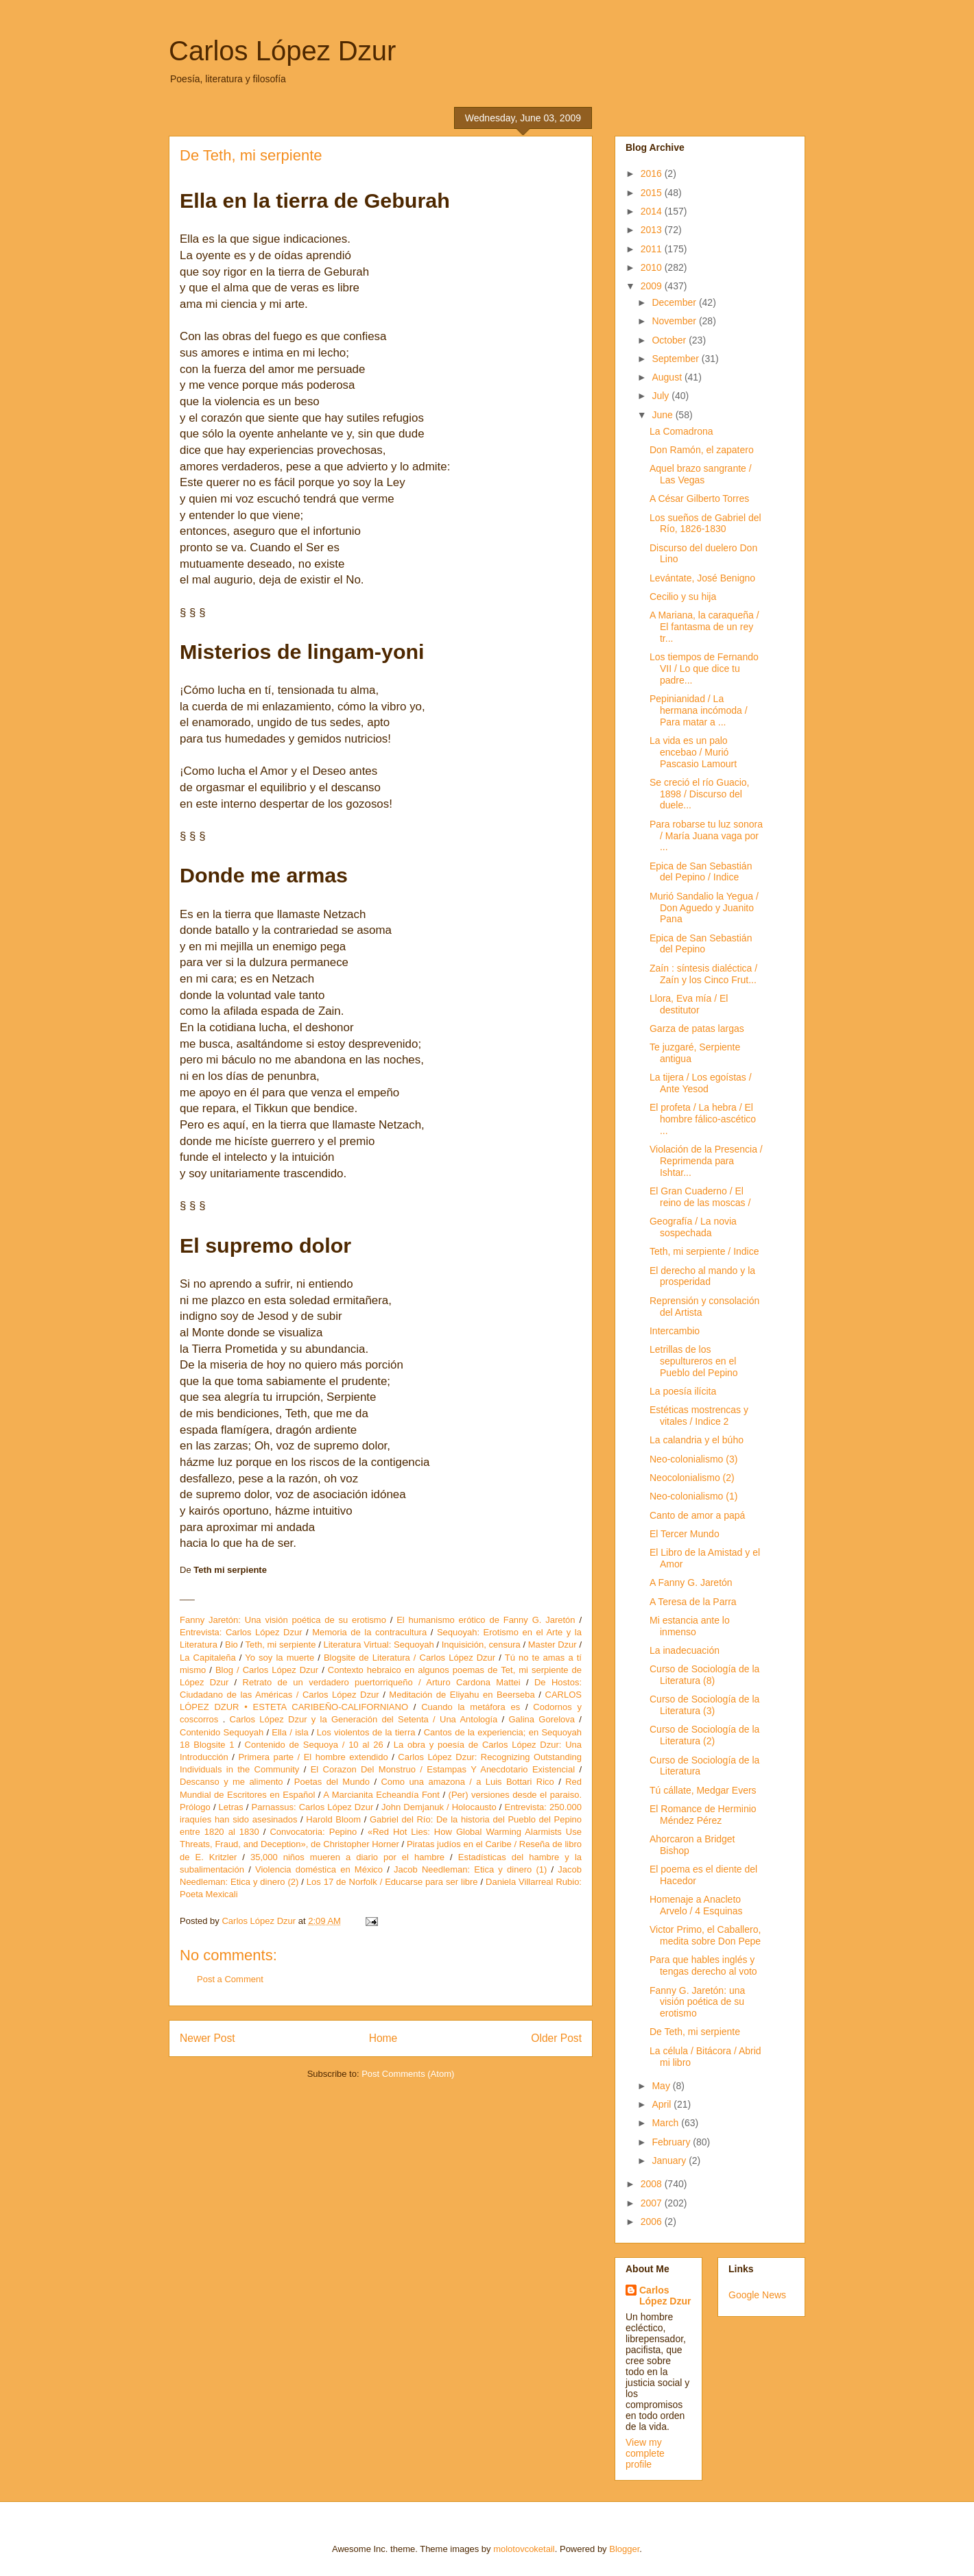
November (675, 320)
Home (383, 2038)
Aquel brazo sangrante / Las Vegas (701, 474)
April (663, 2104)
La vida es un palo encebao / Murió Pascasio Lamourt (693, 752)
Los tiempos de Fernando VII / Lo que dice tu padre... (704, 668)
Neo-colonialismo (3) (693, 1459)
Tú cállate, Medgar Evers (703, 1790)
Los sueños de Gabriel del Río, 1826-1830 (705, 523)
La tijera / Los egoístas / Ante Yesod (701, 1083)
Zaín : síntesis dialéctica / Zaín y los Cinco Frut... (703, 974)
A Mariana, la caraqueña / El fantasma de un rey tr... (704, 627)
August (668, 377)
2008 (653, 2183)
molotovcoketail (524, 2549)
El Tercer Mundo (685, 1533)
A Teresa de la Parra (693, 1601)
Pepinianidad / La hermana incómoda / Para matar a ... (699, 710)
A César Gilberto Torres (699, 498)
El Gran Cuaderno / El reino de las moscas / (700, 1196)
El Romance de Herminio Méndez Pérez (703, 1814)
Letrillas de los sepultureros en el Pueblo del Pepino (694, 1361)
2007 (653, 2203)
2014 (653, 211)
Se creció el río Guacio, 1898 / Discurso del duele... (700, 794)
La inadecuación (685, 1650)
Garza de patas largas (697, 1028)
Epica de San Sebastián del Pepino (701, 943)
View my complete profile (645, 2453)
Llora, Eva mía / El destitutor (689, 1004)
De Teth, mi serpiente (695, 2031)
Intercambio (675, 1330)
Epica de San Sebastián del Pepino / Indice (701, 871)
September (676, 358)
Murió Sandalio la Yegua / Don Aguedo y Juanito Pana (704, 908)
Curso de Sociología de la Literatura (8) (704, 1674)
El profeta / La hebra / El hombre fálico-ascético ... (703, 1119)
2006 (653, 2221)
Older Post (556, 2038)
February (672, 2141)
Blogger (624, 2549)
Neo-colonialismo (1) (693, 1496)
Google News (757, 2294)
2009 (653, 285)
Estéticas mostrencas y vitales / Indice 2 (699, 1415)
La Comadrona (681, 431)
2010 (653, 267)
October (670, 340)
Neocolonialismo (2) (692, 1477)
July (662, 395)
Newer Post (207, 2038)
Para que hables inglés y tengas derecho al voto (703, 1965)
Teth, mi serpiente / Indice (704, 1251)
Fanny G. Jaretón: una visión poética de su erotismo (697, 2002)
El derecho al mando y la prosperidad (702, 1276)
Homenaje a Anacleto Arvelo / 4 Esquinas (696, 1905)
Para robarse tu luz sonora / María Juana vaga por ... (706, 836)
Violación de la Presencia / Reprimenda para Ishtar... (706, 1161)
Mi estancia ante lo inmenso (690, 1626)
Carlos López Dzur (282, 51)
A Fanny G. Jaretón (691, 1582)
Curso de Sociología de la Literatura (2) (704, 1735)
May (662, 2085)
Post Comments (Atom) (407, 2074)
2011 (653, 248)
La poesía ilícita (683, 1391)
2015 (653, 192)
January (670, 2160)
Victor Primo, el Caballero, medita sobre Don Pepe (705, 1935)
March (666, 2122)
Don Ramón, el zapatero (702, 449)
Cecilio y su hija (683, 596)
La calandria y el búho (697, 1439)
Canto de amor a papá (697, 1515)
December (675, 302)
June (663, 414)
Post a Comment (230, 1979)
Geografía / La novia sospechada (693, 1227)
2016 (653, 173)
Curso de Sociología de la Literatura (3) (704, 1705)
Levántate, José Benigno (702, 578)
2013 (653, 229)
